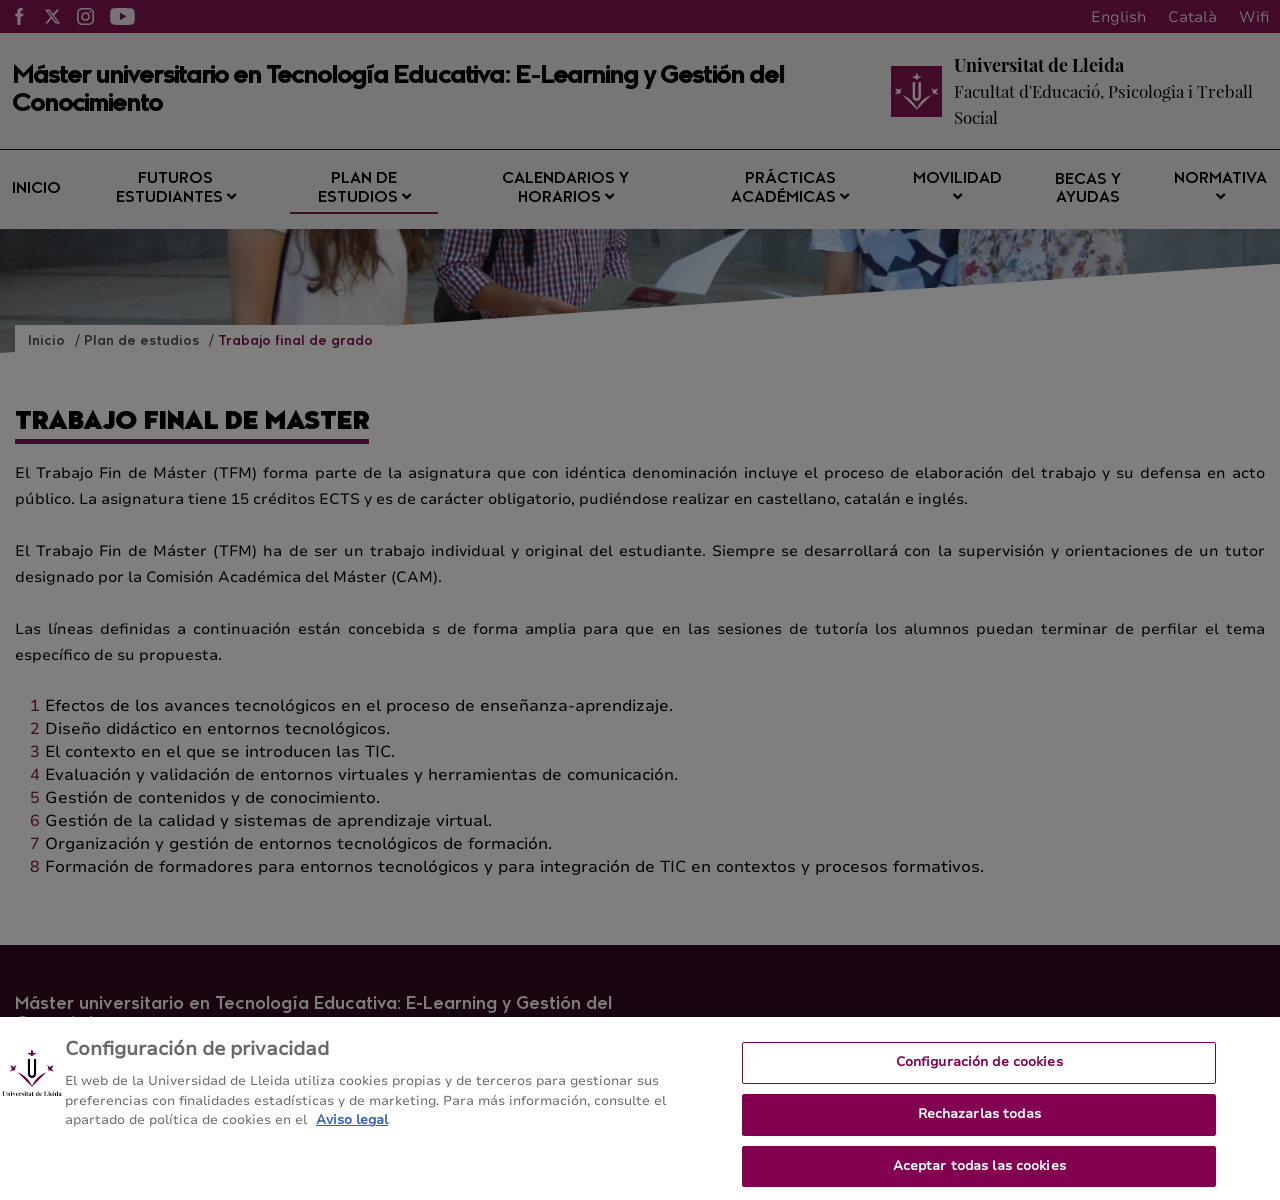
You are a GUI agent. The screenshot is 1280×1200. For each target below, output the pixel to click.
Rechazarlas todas (979, 1122)
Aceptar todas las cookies (979, 1174)
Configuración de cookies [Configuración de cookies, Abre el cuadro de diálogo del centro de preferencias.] (979, 1071)
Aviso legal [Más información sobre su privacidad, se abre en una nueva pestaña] (352, 1129)
